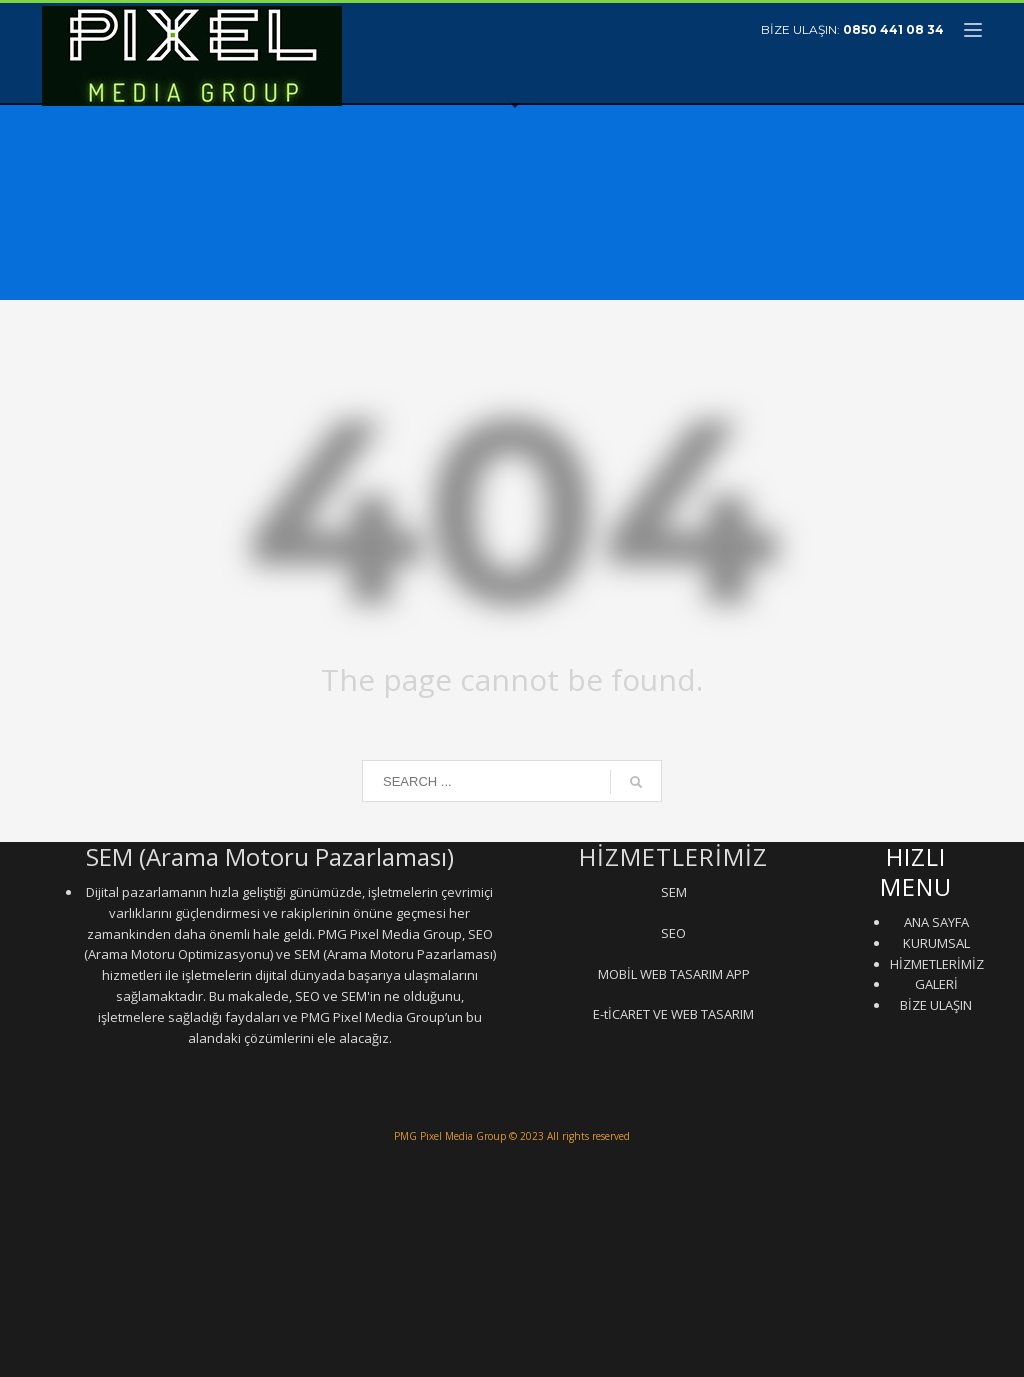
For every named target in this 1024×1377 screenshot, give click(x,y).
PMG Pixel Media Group (450, 1136)
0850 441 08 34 (893, 29)
